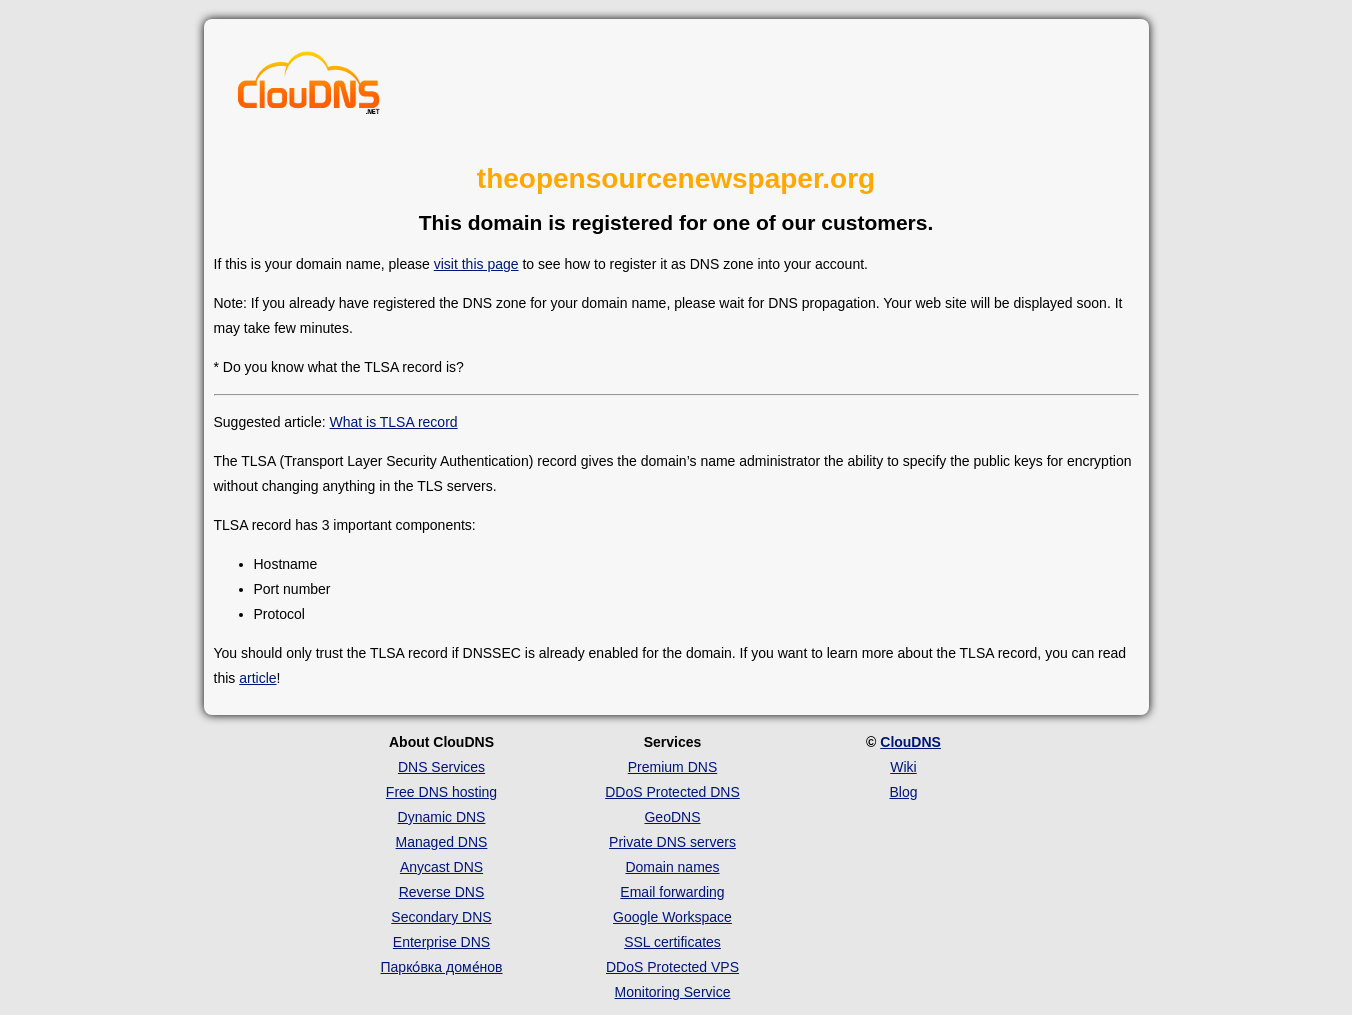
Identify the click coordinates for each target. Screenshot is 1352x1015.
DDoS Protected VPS (672, 967)
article (257, 678)
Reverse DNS (442, 892)
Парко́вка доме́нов (442, 967)
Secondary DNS (441, 917)
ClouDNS (910, 742)
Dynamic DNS (442, 817)
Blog (903, 792)
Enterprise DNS (441, 942)
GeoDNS (672, 817)
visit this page (476, 264)
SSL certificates (672, 942)
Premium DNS (672, 767)
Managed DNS (442, 842)
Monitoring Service (673, 992)
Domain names (672, 867)
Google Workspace (672, 917)
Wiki (903, 767)
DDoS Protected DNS (672, 792)
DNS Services (441, 767)
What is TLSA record (393, 422)
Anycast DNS (441, 867)
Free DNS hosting (441, 792)
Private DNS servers (672, 842)
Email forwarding (672, 892)
